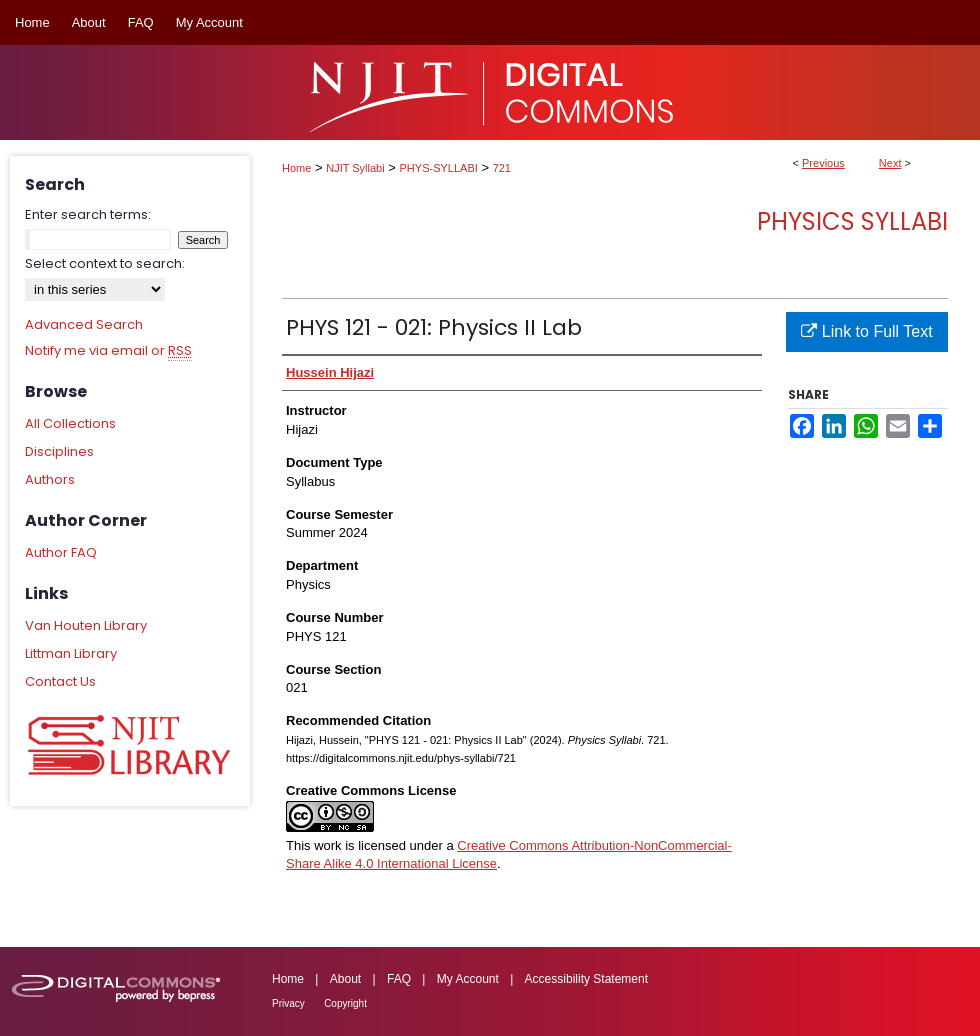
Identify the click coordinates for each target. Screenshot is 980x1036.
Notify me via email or (108, 351)
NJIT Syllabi (355, 168)
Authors (50, 479)
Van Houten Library (86, 625)
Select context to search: (105, 263)
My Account (468, 979)
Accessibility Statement (586, 979)
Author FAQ (61, 552)
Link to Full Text (866, 331)
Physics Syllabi (852, 221)
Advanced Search (84, 324)
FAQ (399, 979)
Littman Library (71, 653)
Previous (823, 163)
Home (296, 168)
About (345, 979)
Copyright (345, 1003)
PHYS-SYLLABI (439, 168)
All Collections (70, 423)
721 (502, 168)
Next (890, 163)
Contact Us (60, 681)
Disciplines (59, 451)
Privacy (288, 1003)
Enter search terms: (88, 214)
